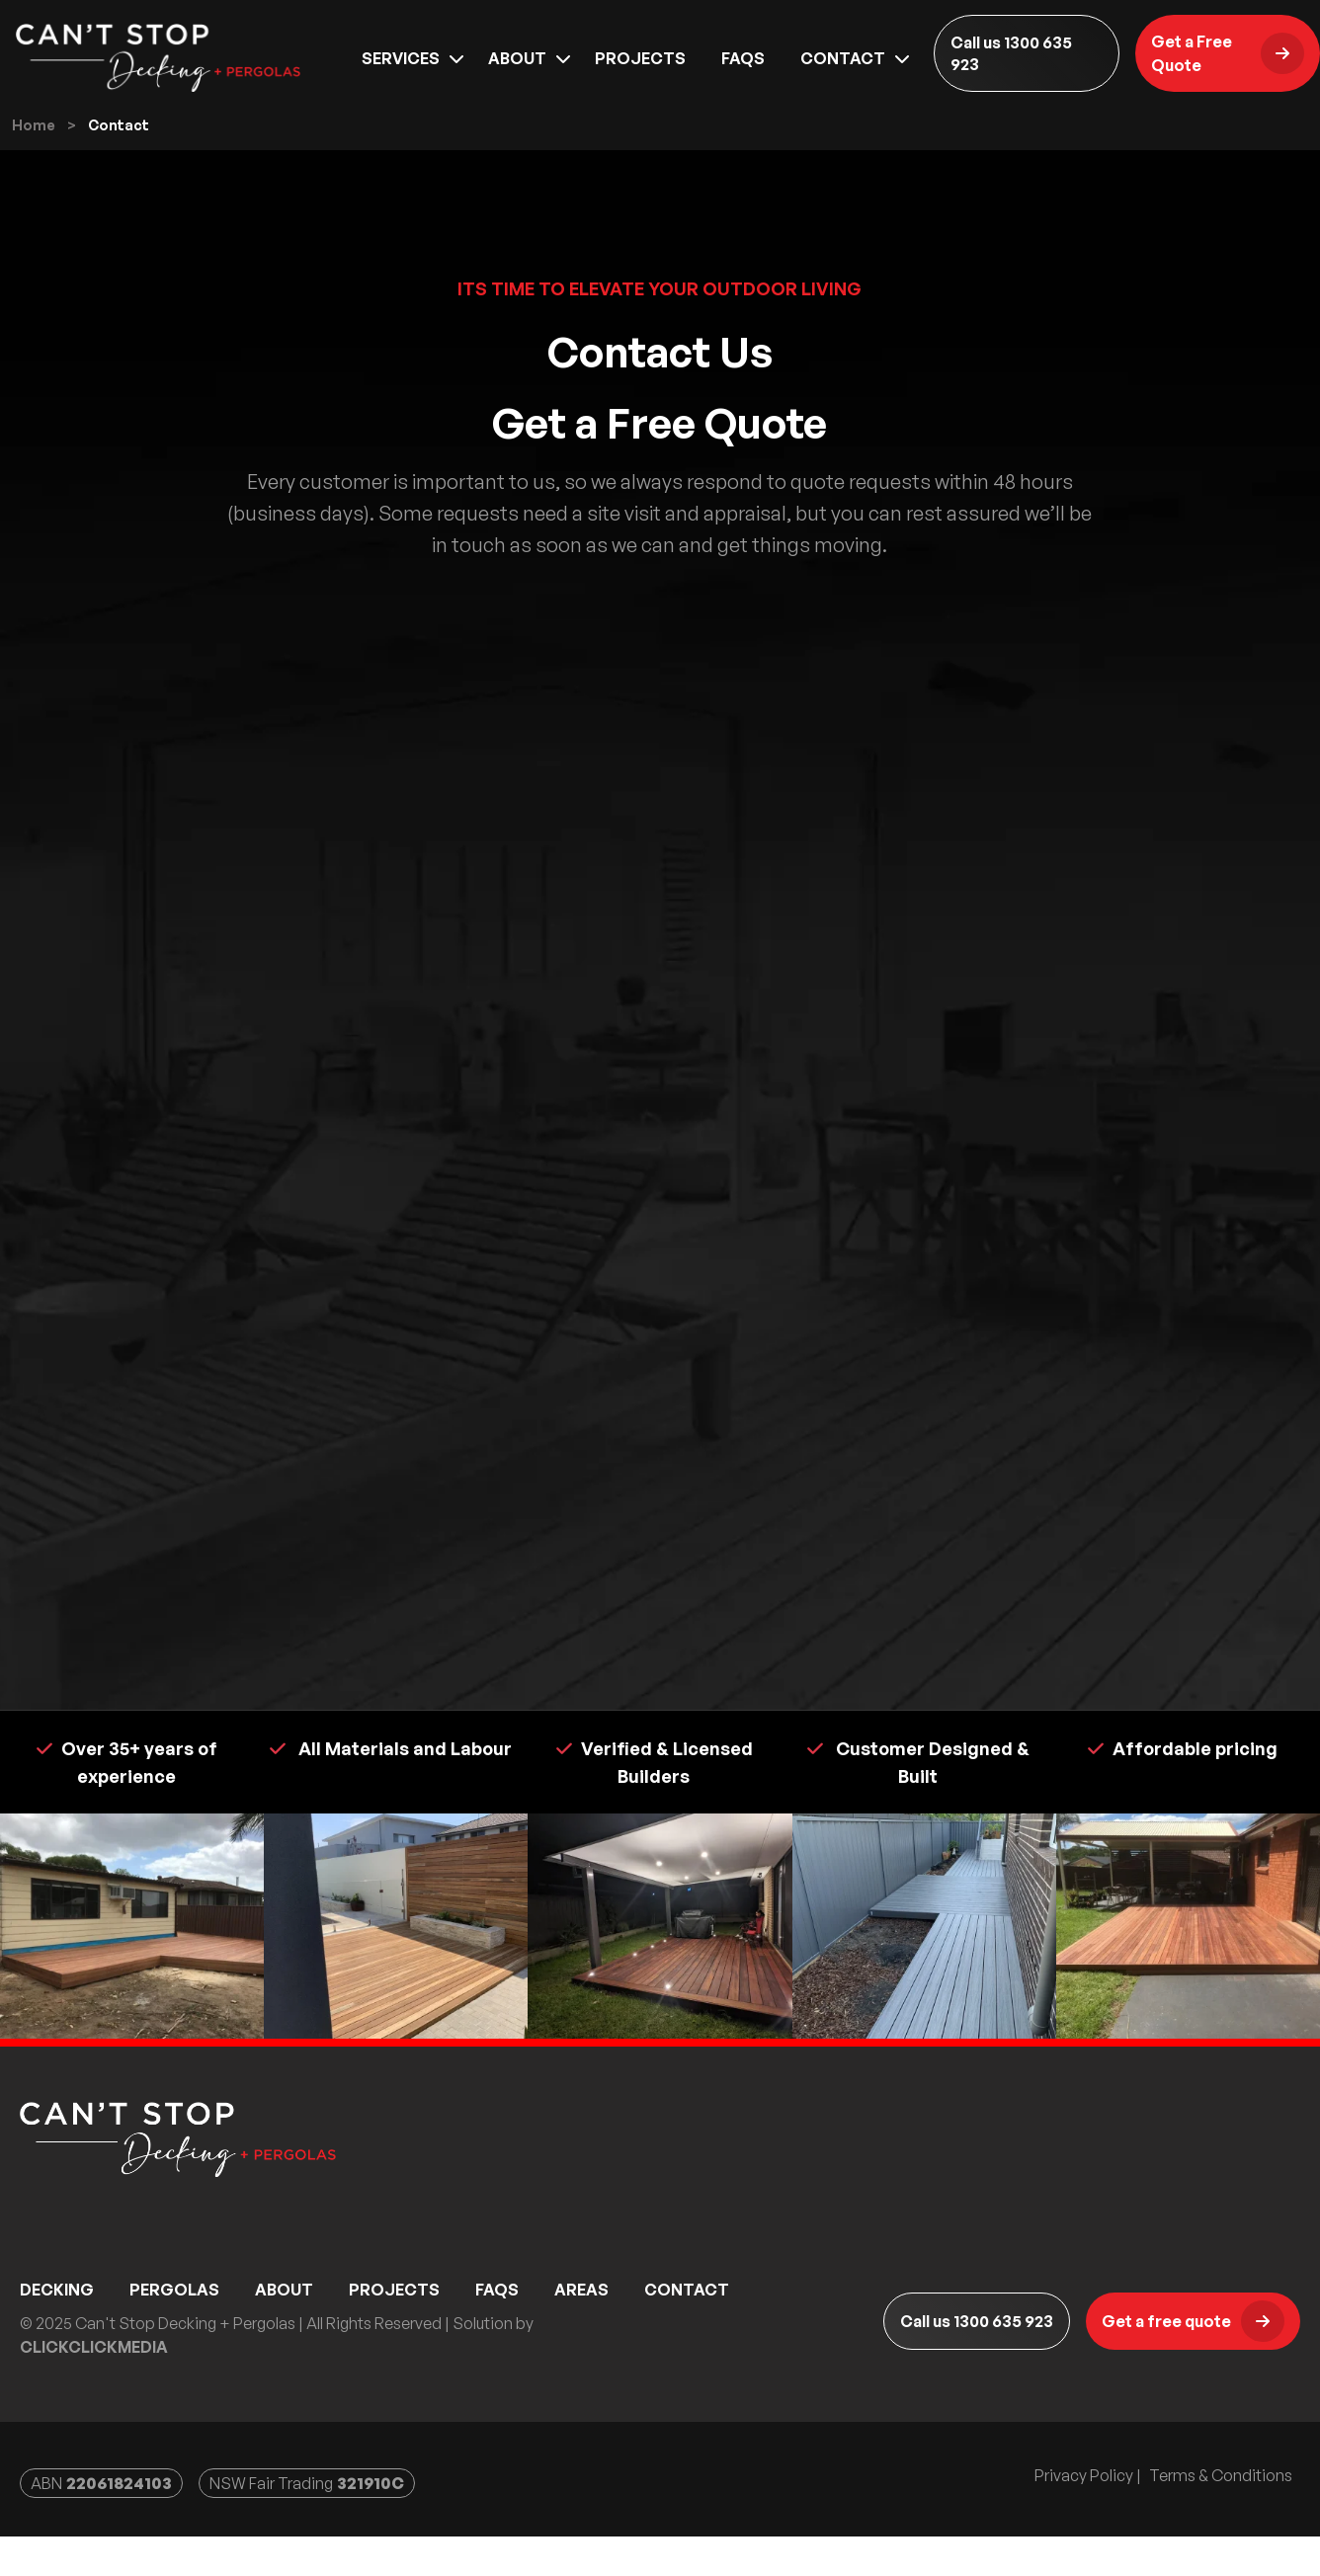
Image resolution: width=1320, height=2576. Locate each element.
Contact (842, 71)
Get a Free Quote (1227, 66)
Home (33, 166)
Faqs (743, 71)
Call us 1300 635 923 (1011, 66)
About (517, 71)
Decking (57, 2331)
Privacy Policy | (1087, 2517)
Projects (640, 71)
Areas (581, 2331)
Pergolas (174, 2331)
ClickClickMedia (94, 2388)
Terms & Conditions (1220, 2517)
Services (401, 71)
